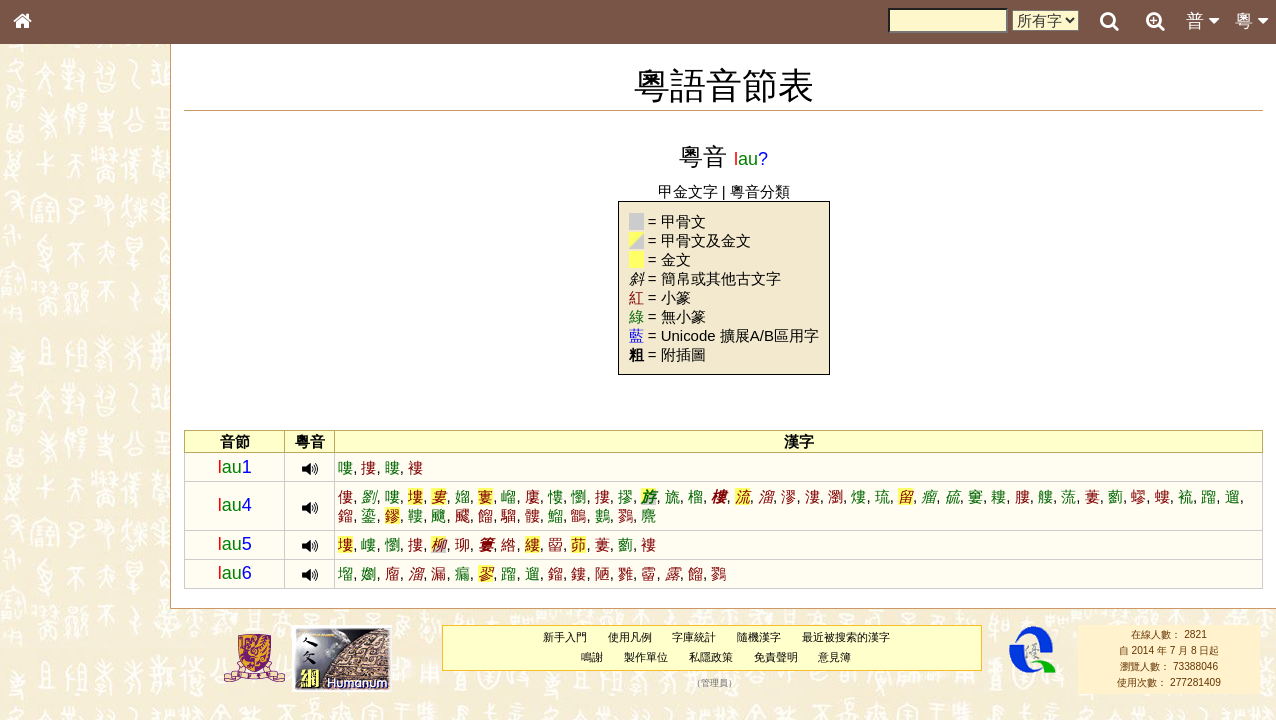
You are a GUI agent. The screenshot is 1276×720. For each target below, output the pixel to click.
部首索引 (49, 268)
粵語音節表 (55, 398)
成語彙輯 (49, 666)
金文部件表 (55, 326)
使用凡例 (630, 637)
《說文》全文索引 (73, 628)
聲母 (40, 536)
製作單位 (647, 657)
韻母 (68, 536)
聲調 (95, 536)
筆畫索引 (49, 287)
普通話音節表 (61, 555)
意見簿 (835, 657)
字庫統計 (695, 637)
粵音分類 (761, 191)
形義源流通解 (61, 345)
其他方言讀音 (61, 574)
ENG (88, 220)
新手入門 (565, 637)
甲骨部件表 (55, 306)
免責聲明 (776, 657)
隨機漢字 (760, 637)
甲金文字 (688, 191)
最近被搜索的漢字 (847, 637)
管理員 (715, 683)
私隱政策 (712, 657)
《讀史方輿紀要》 (73, 647)
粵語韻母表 (55, 437)
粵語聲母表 (55, 417)
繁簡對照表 (55, 685)
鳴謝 (593, 657)
